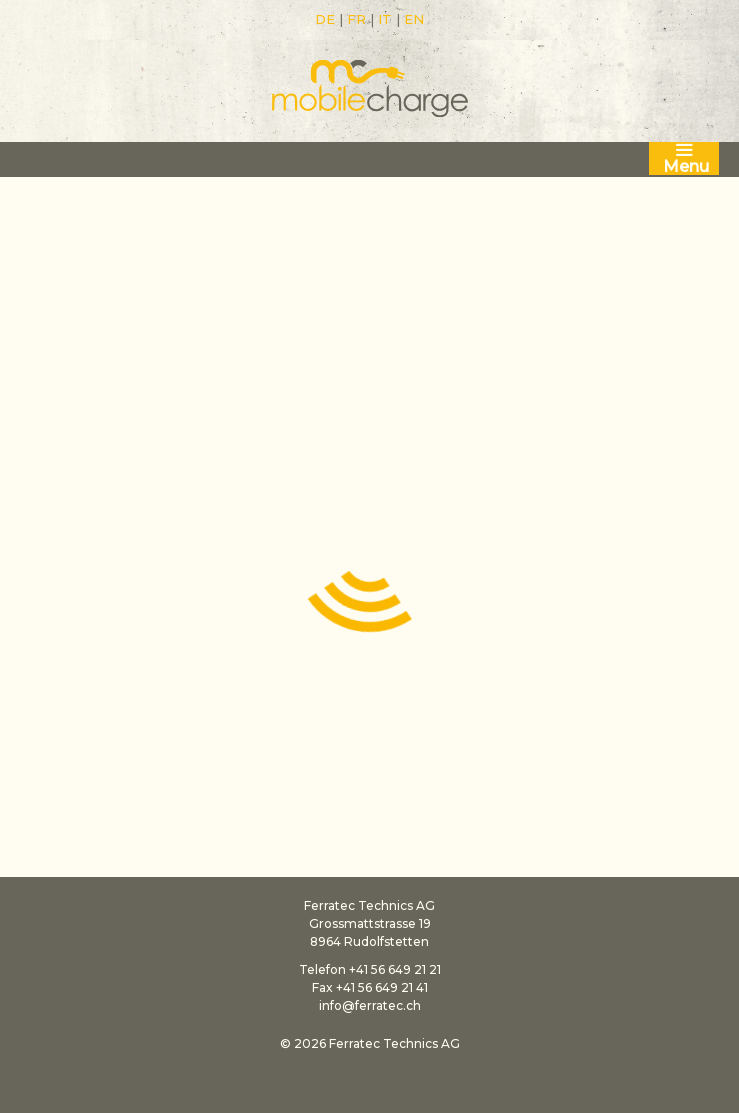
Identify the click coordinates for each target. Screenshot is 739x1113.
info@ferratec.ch (370, 1005)
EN (414, 19)
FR (356, 19)
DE (325, 19)
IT (385, 19)
